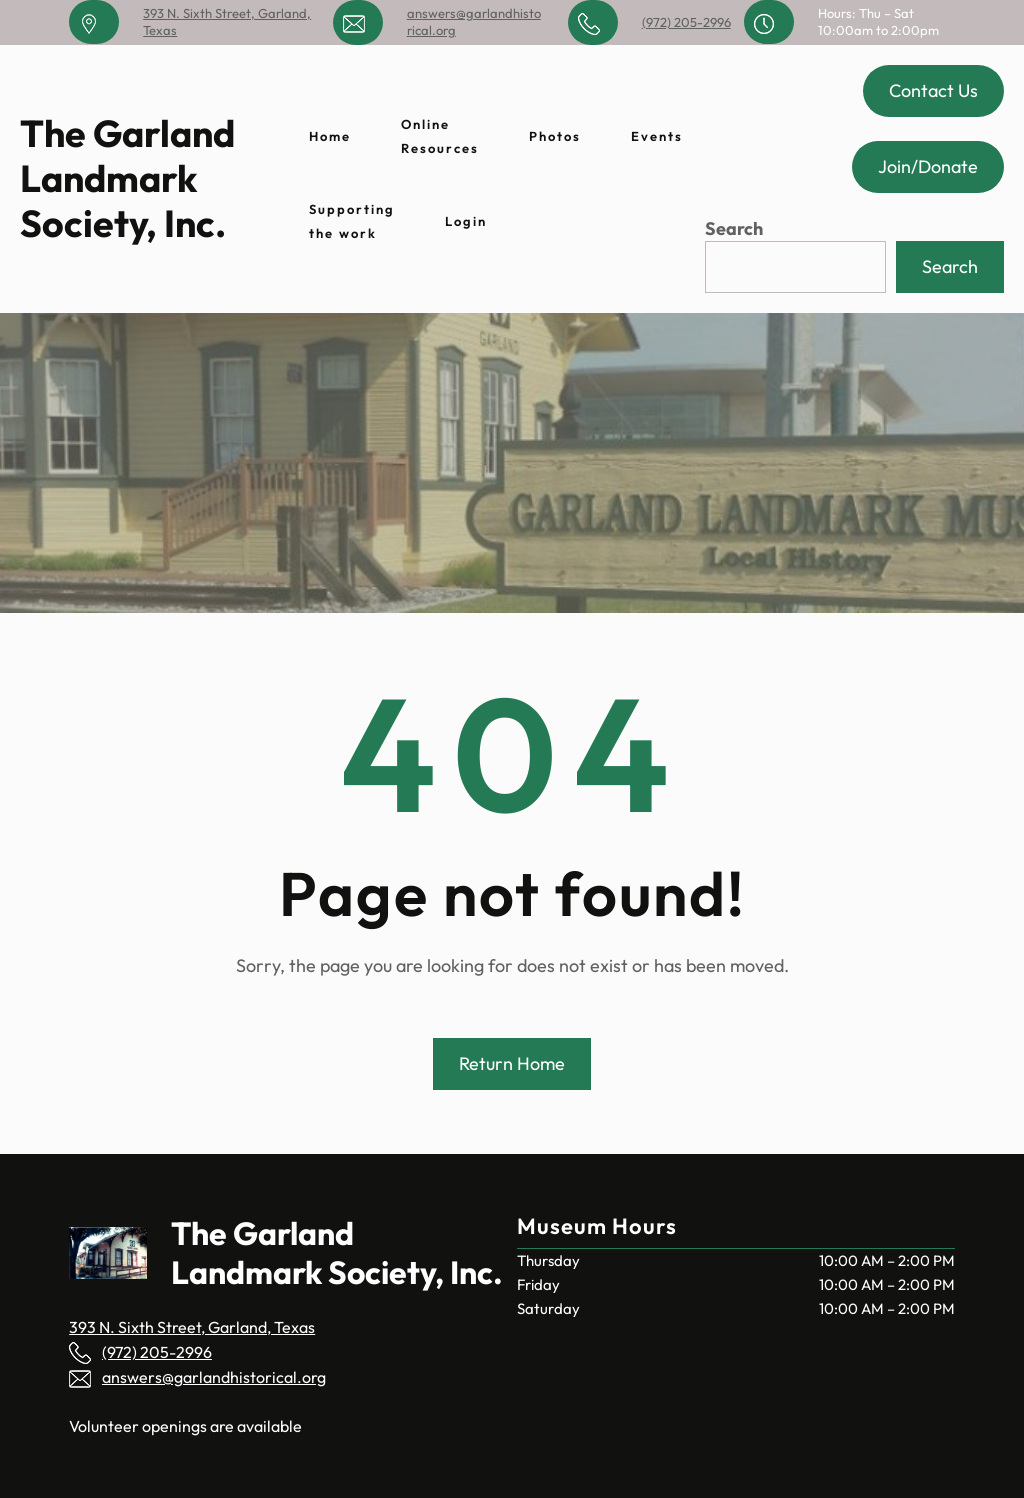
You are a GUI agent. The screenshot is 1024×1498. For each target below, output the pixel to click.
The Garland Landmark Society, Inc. (127, 178)
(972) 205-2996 (686, 22)
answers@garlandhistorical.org (214, 1377)
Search (734, 228)
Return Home (512, 1063)
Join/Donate (928, 166)
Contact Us (933, 90)
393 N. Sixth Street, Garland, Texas (192, 1327)
